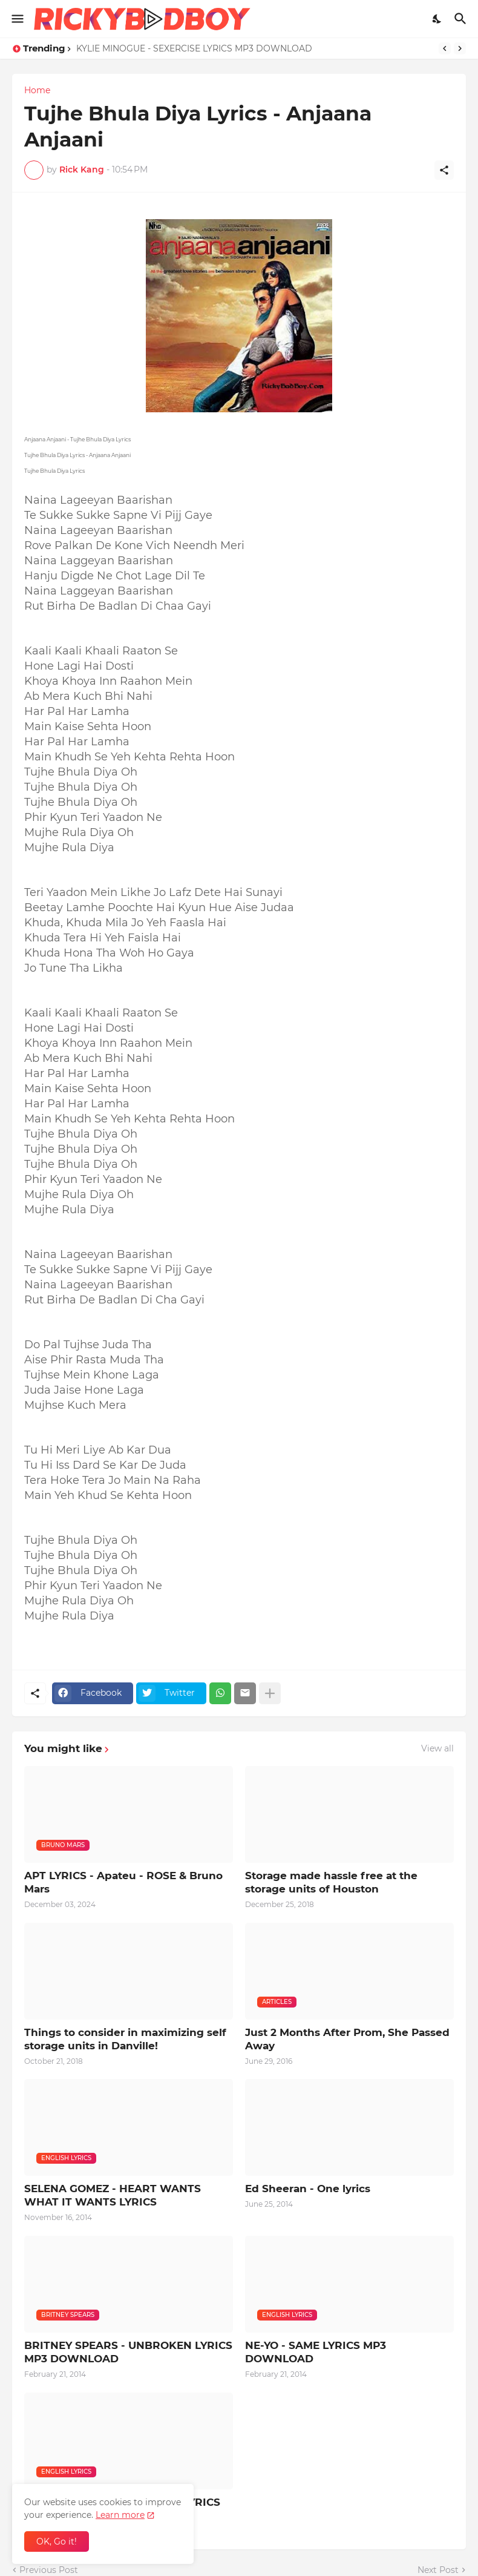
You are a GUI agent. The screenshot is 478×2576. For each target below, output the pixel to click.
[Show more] (270, 1693)
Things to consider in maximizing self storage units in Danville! (125, 2039)
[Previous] (445, 48)
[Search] (462, 18)
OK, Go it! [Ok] (56, 2541)
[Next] (460, 48)
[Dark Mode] (437, 18)
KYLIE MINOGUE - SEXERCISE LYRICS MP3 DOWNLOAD (194, 48)
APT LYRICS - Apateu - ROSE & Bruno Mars (123, 1882)
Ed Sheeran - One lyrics (307, 2188)
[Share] (444, 170)
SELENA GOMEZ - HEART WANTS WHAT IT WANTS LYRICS (112, 2195)
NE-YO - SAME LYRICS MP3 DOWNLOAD (315, 2352)
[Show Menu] (16, 18)
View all (437, 1748)
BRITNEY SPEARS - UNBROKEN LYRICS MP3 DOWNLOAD (128, 2352)
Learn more (120, 2514)
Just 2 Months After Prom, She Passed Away (347, 2039)
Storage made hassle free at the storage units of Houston (331, 1882)
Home (37, 90)
